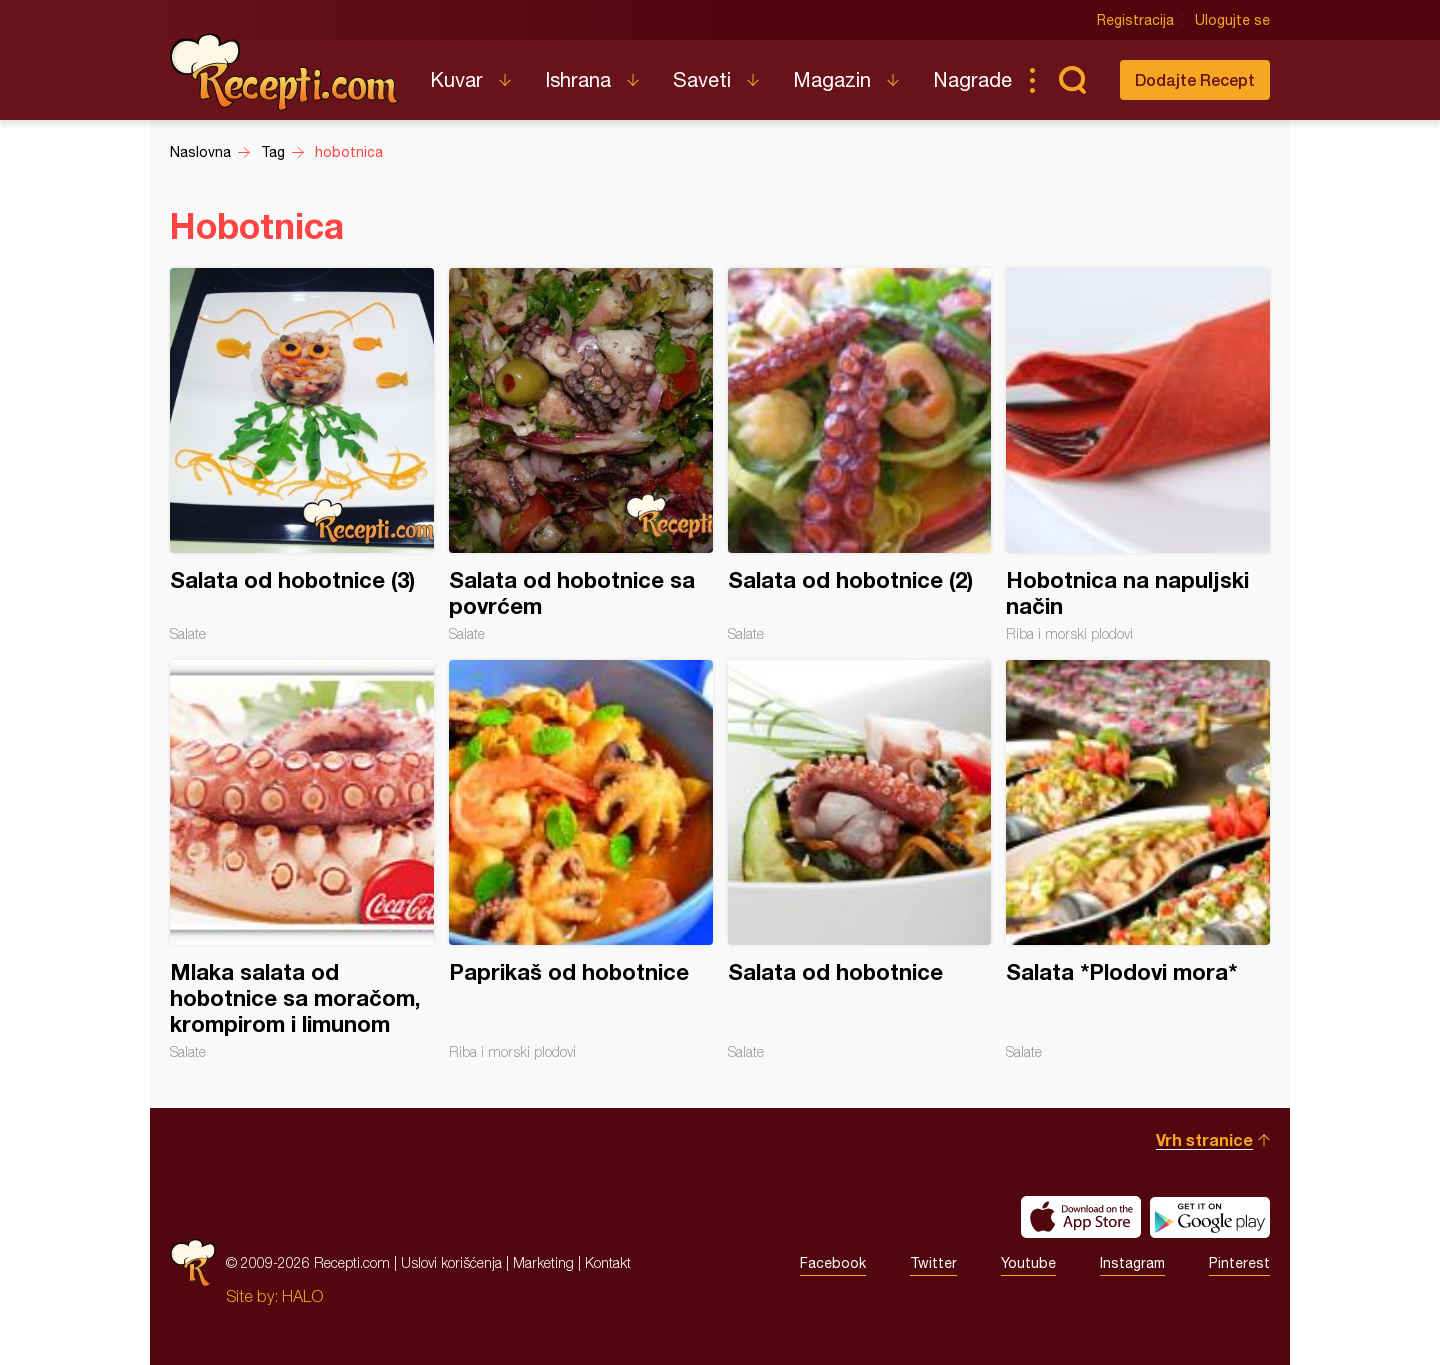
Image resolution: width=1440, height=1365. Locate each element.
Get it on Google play (1210, 1217)
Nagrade (972, 79)
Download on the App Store (1081, 1217)
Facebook (833, 1263)
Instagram (1132, 1263)
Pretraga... (1072, 80)
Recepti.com (285, 72)
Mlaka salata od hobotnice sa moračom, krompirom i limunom (302, 860)
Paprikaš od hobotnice (581, 860)
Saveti (702, 79)
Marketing (543, 1262)
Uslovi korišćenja (451, 1262)
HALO (302, 1296)
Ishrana (578, 79)
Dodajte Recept (1195, 79)
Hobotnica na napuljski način (1138, 455)
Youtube (1028, 1263)
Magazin (832, 79)
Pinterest (1239, 1263)
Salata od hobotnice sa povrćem (581, 455)
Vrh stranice (1204, 1139)
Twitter (933, 1263)
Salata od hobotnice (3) (302, 455)
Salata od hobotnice (860, 860)
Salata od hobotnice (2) (860, 455)
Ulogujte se (1232, 20)
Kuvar (456, 79)
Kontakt (608, 1262)
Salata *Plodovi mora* (1138, 860)
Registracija (1135, 20)
